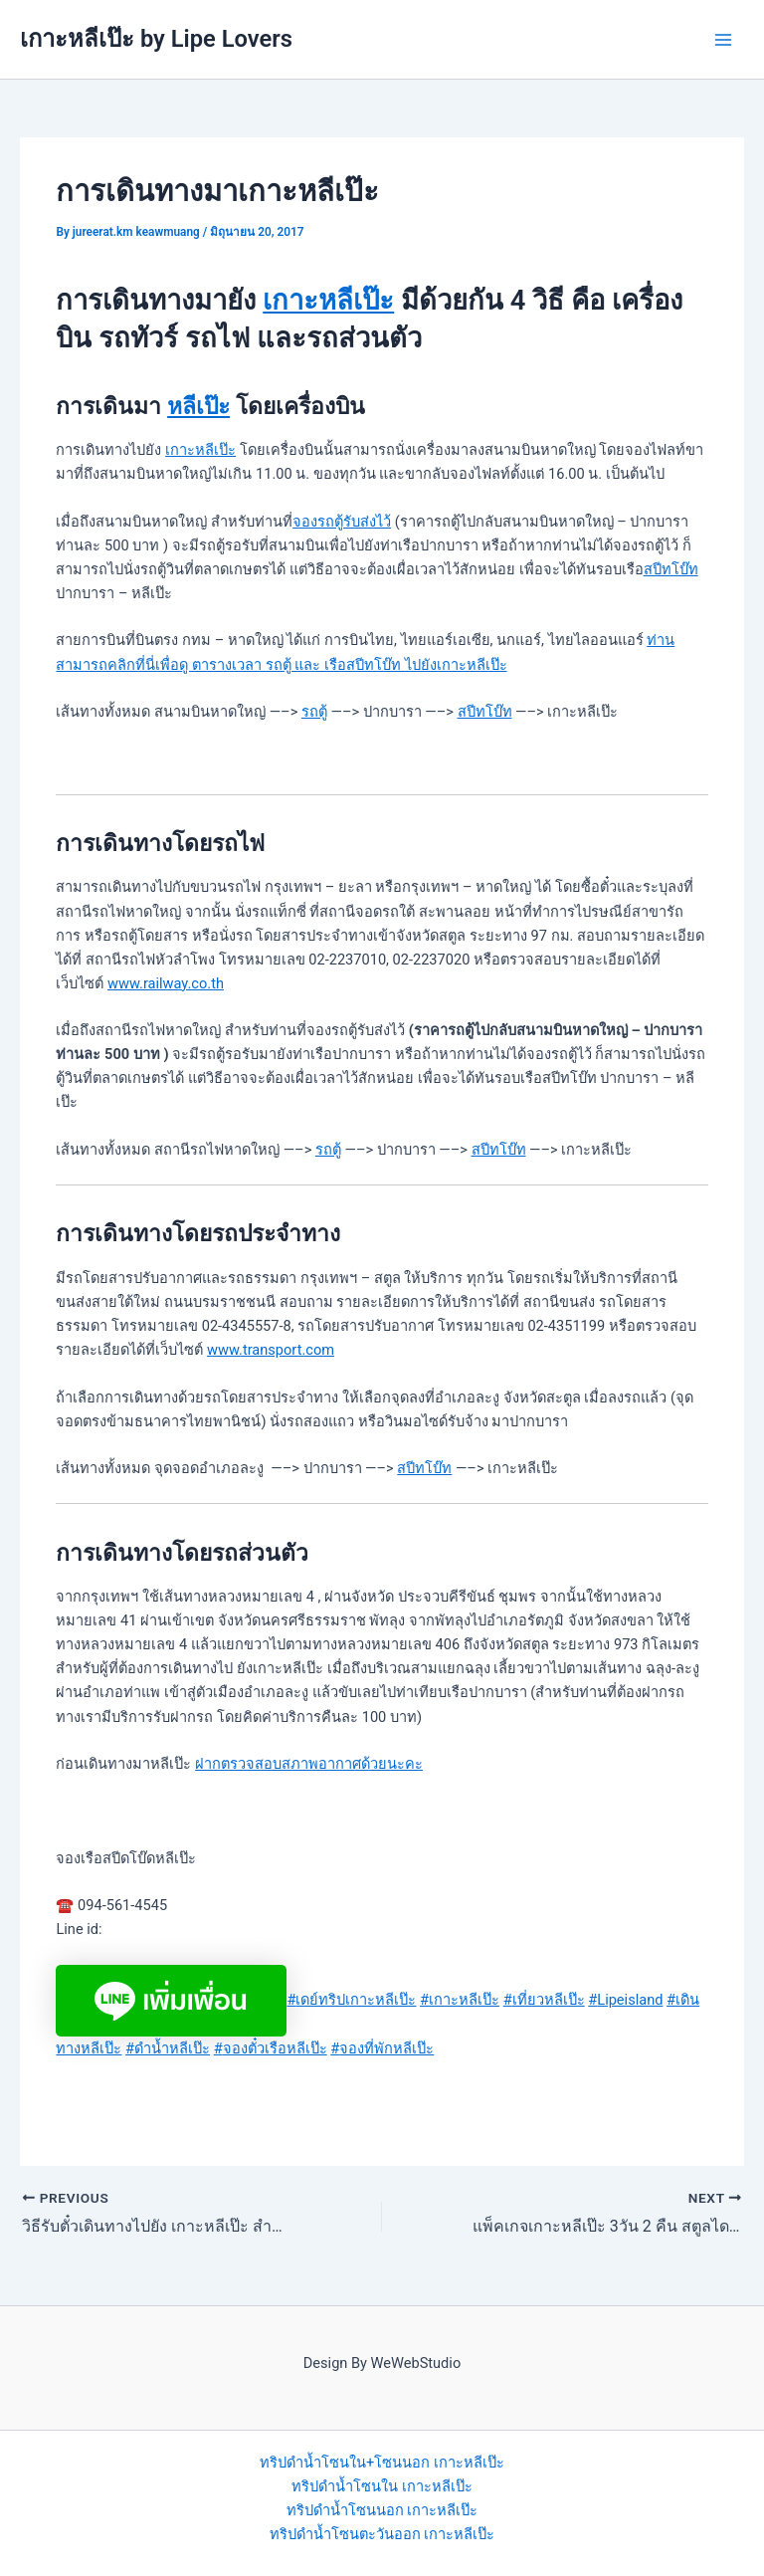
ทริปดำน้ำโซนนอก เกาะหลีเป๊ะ (382, 2510)
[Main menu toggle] (723, 40)
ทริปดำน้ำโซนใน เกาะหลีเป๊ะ (382, 2486)
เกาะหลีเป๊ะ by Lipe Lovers (156, 39)
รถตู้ (314, 712)
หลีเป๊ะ (198, 406)
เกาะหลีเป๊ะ (328, 301)
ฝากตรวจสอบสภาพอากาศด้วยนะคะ (309, 1764)
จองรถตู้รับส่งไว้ (341, 522)
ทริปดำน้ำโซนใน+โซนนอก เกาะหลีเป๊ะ (382, 2462)
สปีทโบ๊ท (671, 569)
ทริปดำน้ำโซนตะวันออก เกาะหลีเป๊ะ (382, 2534)
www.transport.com (270, 1350)
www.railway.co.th (165, 983)
